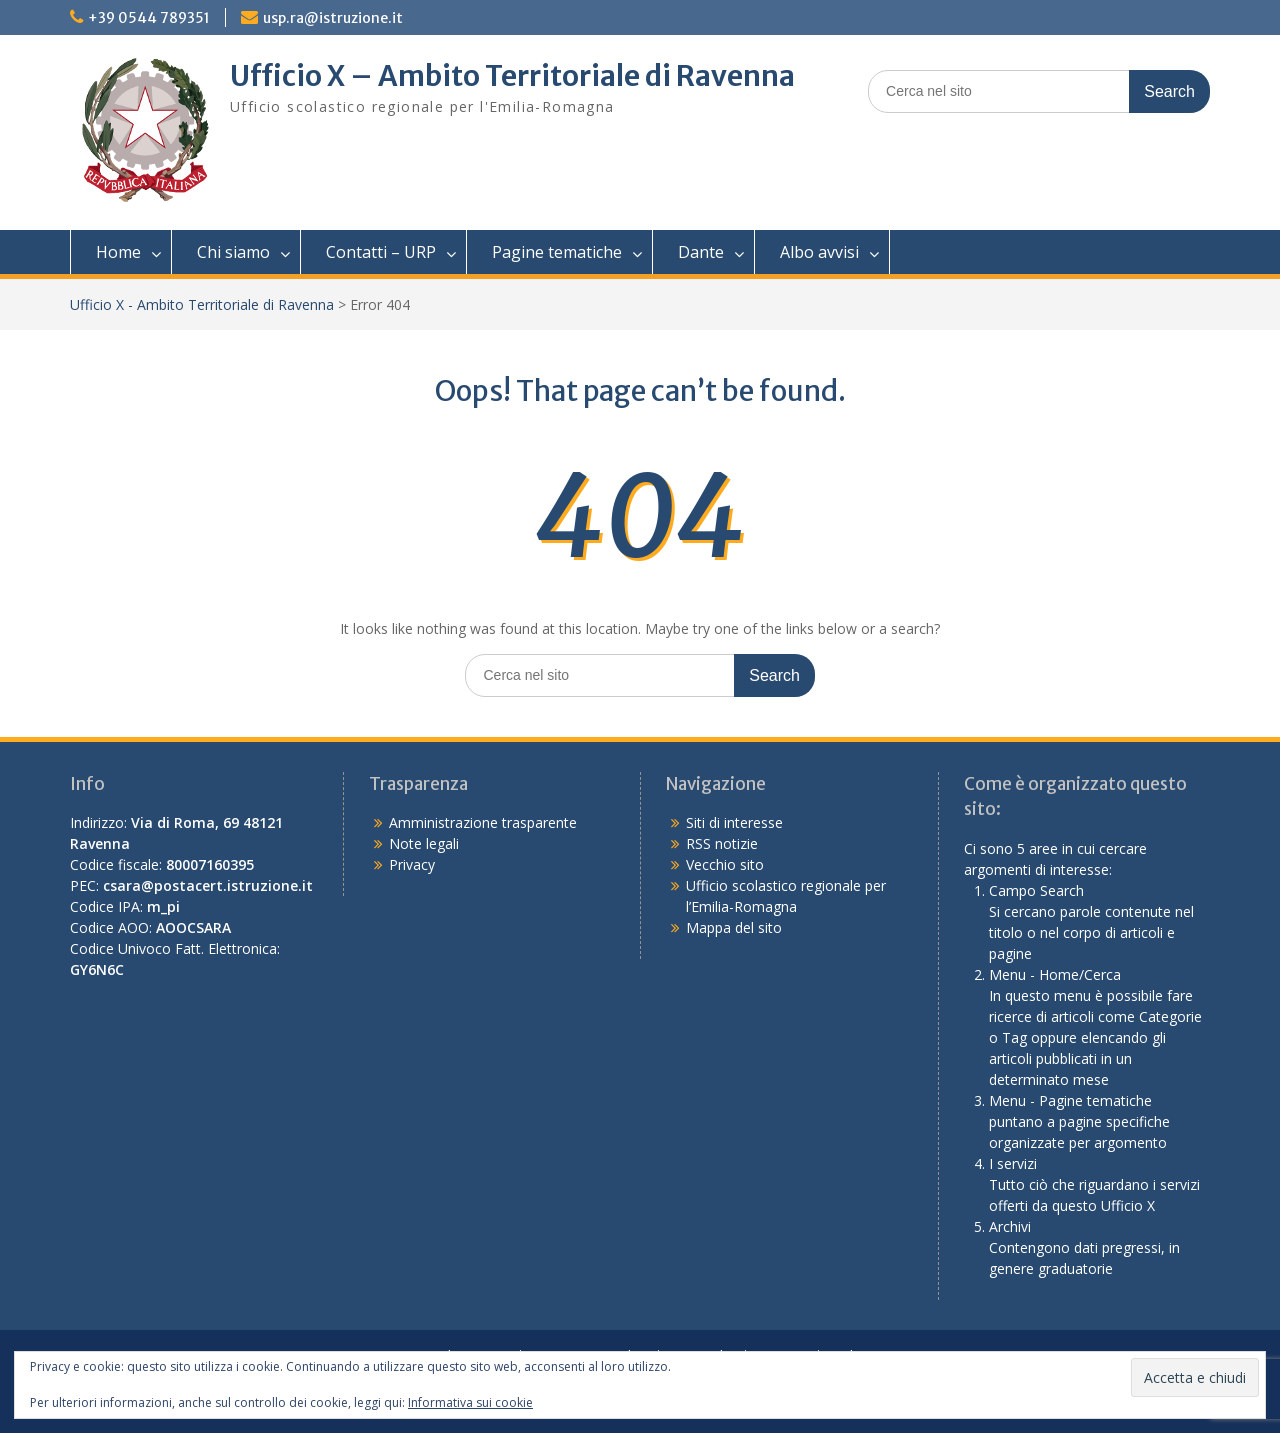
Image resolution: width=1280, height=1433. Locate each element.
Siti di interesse (734, 822)
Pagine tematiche (557, 252)
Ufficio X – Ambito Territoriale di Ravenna (512, 76)
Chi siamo (233, 252)
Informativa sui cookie (470, 1402)
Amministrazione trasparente (483, 822)
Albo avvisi (819, 252)
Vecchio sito (725, 864)
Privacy (412, 864)
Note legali (424, 843)
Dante (701, 252)
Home (118, 252)
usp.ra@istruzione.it (333, 18)
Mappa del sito (734, 927)
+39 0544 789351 (149, 18)
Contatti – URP (381, 252)
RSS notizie (722, 843)
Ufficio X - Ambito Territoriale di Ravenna (202, 304)
